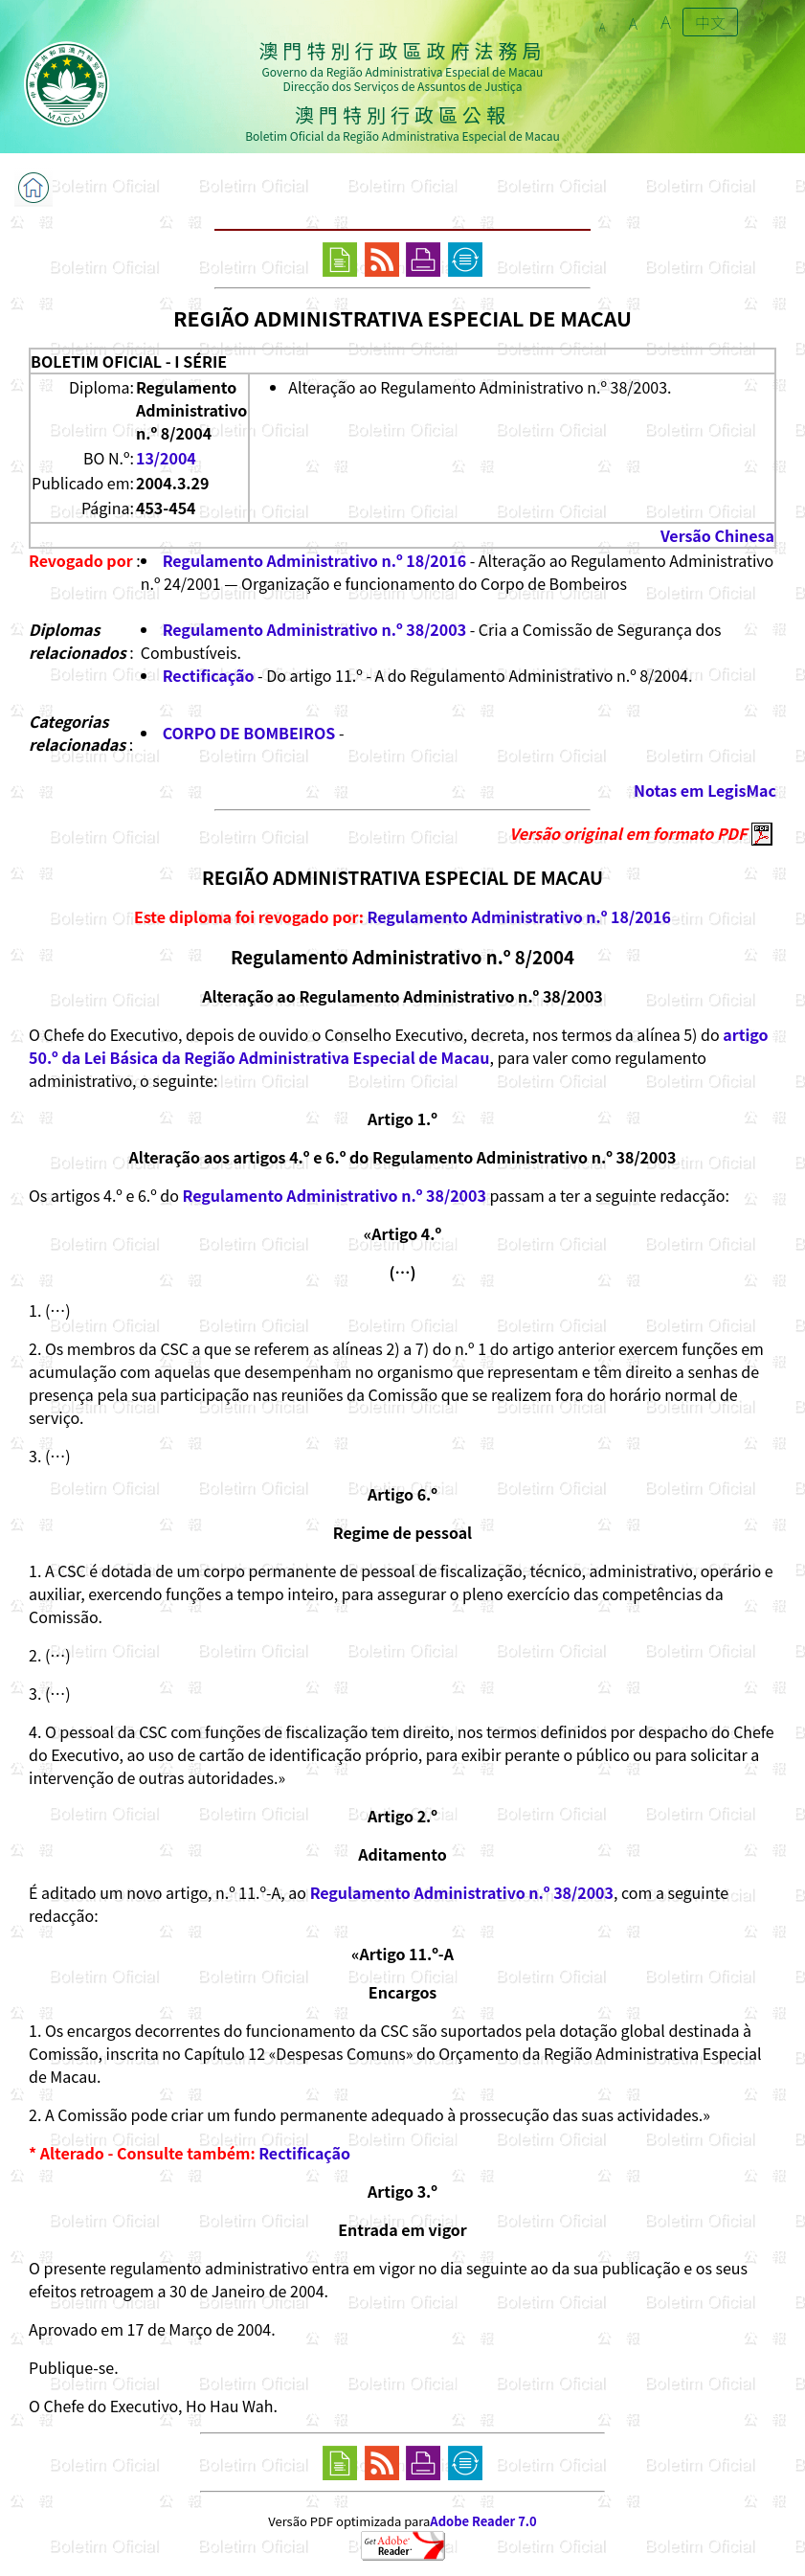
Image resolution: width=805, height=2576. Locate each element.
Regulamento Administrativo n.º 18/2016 (314, 560)
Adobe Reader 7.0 (483, 2521)
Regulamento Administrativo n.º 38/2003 (314, 629)
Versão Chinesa (717, 535)
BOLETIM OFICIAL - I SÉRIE (129, 361)
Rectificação (209, 675)
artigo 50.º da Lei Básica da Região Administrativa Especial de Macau (399, 1046)
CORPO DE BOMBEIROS (249, 732)
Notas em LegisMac (705, 790)
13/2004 (166, 457)
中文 (710, 22)
